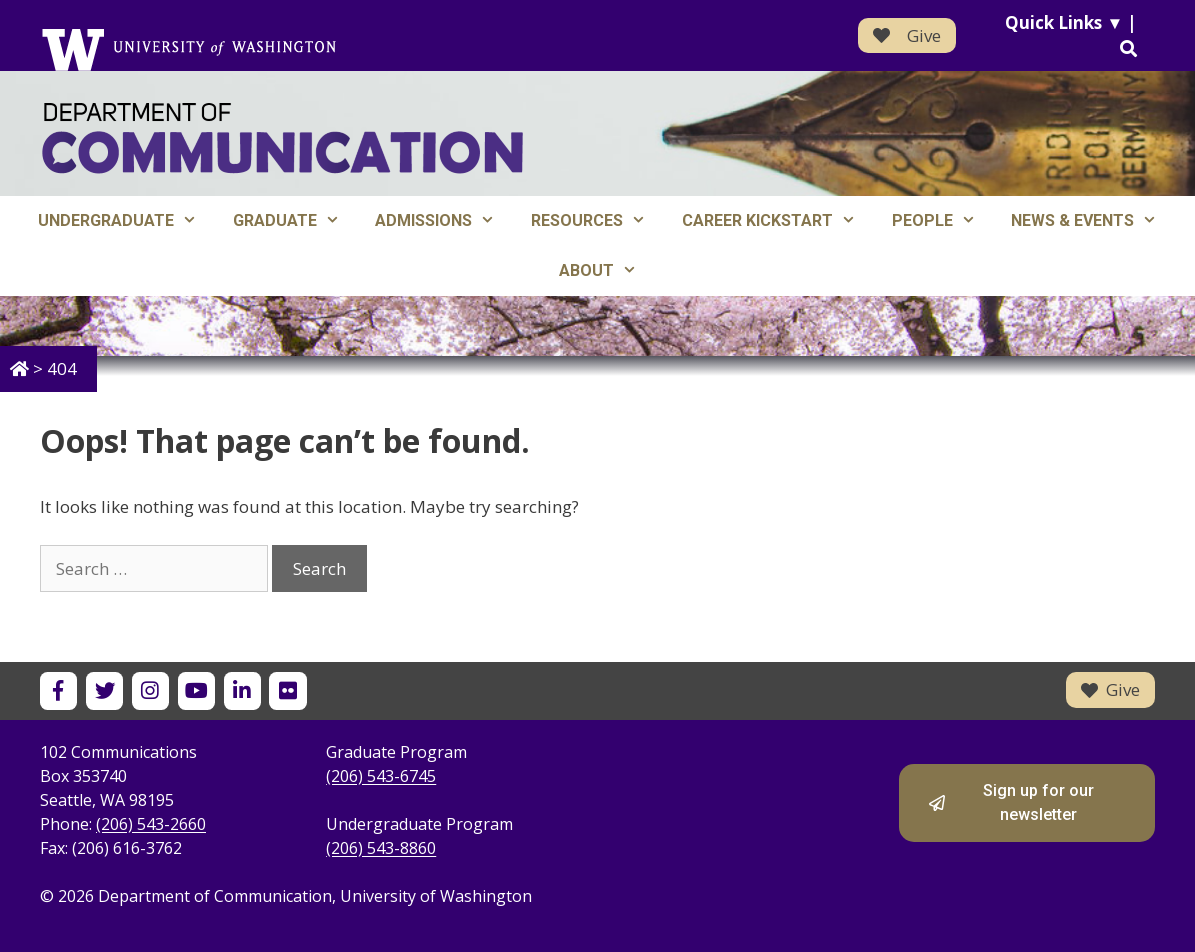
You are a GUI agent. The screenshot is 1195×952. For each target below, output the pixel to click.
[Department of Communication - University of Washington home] (282, 138)
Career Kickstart (778, 221)
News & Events (1093, 221)
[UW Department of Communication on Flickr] (287, 690)
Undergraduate (126, 221)
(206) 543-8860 (381, 848)
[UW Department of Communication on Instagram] (150, 690)
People (943, 221)
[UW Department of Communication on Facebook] (58, 690)
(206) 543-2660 (151, 824)
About (607, 271)
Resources (597, 221)
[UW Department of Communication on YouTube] (196, 690)
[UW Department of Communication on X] (104, 690)
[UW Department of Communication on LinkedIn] (242, 690)
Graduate (295, 221)
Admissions (444, 221)
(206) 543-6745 (381, 776)
